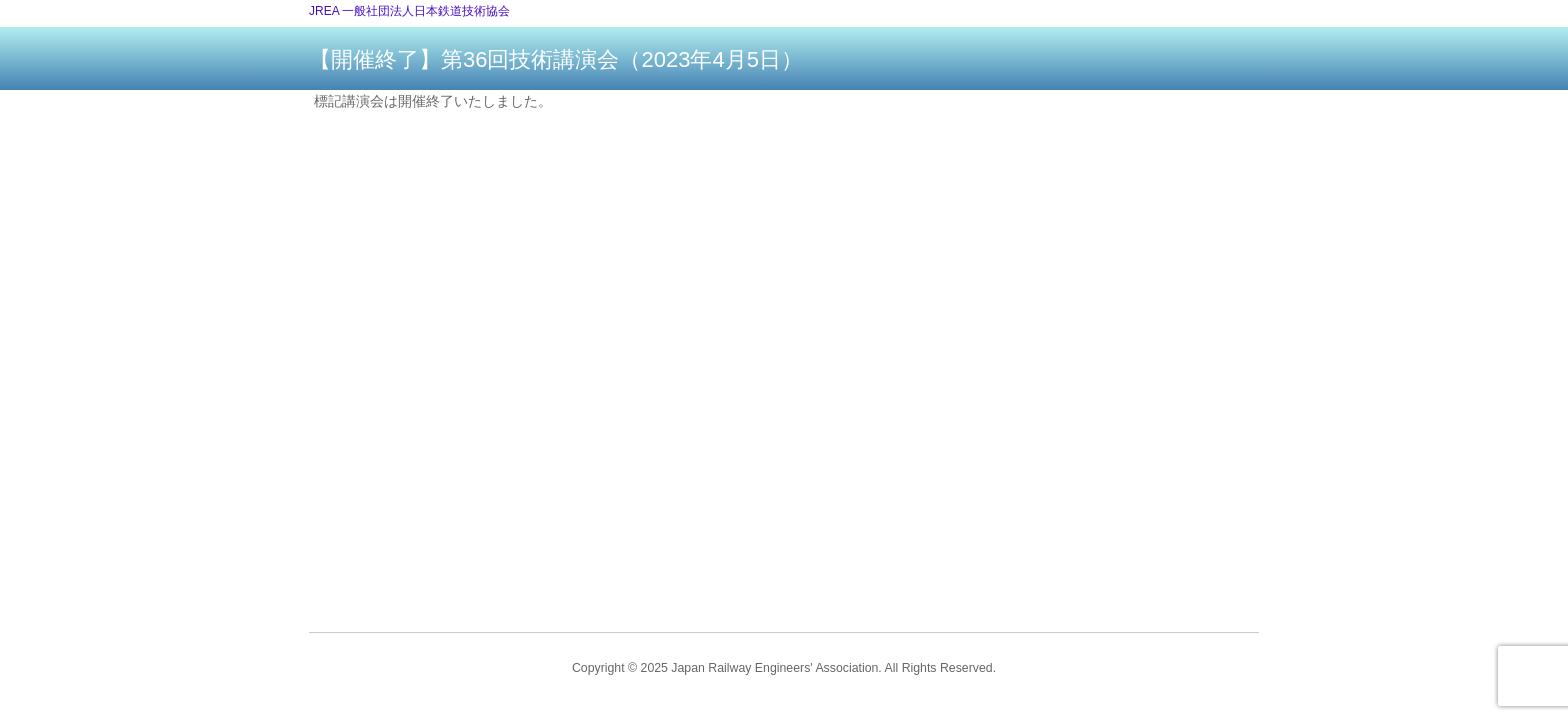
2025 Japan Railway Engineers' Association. (761, 668)
